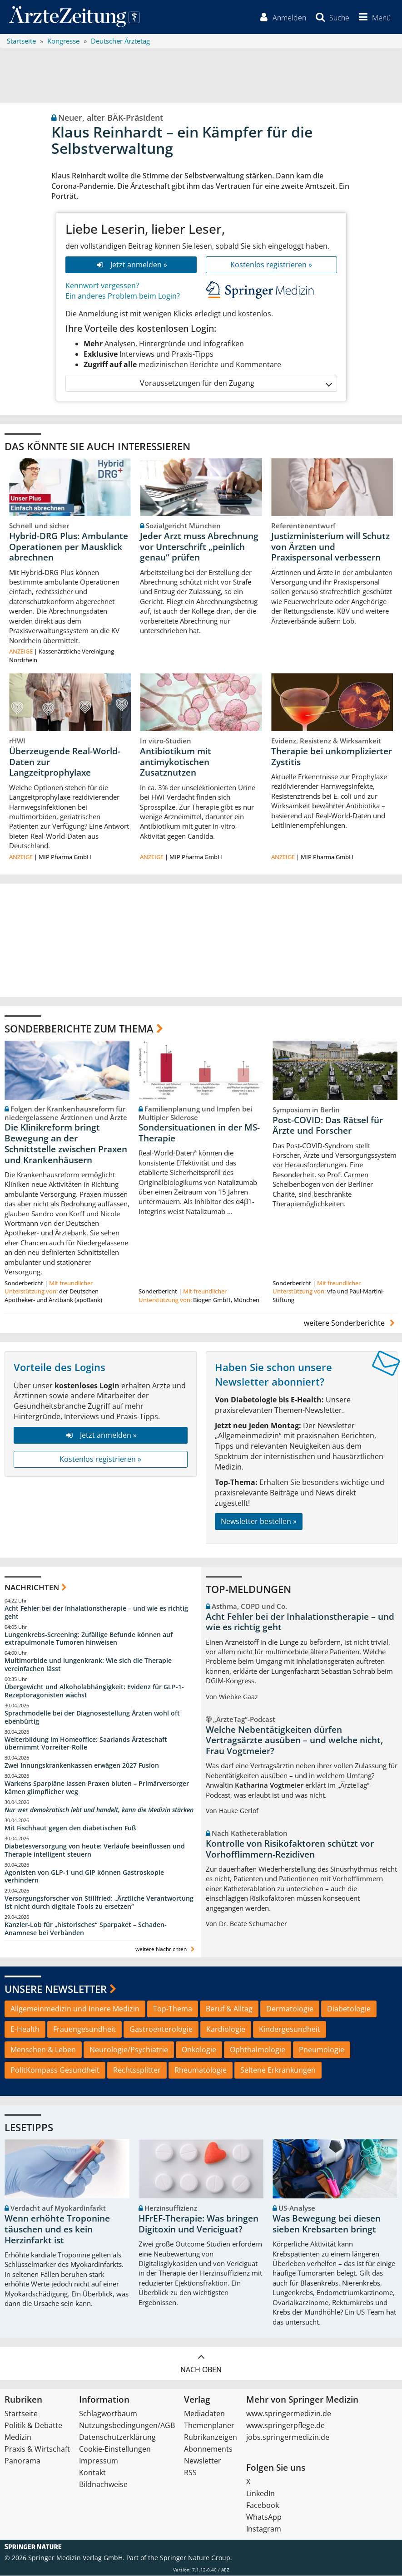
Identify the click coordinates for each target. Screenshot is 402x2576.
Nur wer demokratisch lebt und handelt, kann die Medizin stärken (99, 1810)
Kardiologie (225, 2030)
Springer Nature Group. (196, 2558)
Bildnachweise (103, 2485)
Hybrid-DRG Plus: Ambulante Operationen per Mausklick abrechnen (68, 547)
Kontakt (92, 2473)
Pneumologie (321, 2050)
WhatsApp (264, 2517)
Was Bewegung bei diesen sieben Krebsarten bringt (327, 2224)
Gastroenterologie (161, 2030)
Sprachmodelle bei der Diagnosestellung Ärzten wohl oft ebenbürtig (92, 1717)
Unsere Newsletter (56, 1989)
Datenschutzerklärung (117, 2438)
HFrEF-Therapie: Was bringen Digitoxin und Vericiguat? (198, 2224)
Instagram (263, 2529)
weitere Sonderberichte (350, 1323)
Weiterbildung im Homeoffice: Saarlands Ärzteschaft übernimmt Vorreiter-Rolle (86, 1743)
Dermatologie (289, 2009)
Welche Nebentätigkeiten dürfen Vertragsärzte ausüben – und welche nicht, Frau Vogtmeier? (294, 1740)
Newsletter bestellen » (259, 1522)
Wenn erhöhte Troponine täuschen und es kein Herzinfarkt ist (57, 2230)
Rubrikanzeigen (210, 2438)
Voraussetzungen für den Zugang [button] (235, 383)
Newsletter (202, 2461)
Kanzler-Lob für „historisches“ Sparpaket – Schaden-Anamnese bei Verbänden (86, 1929)
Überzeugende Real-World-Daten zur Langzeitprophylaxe (64, 762)
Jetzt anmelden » (130, 265)
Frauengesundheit (84, 2030)
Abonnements (208, 2449)
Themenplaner (209, 2426)
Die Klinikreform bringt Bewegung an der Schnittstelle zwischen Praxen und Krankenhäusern (66, 1144)
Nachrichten (32, 1588)
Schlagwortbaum (108, 2414)
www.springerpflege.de (285, 2426)
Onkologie (199, 2050)
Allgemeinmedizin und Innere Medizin (74, 2009)
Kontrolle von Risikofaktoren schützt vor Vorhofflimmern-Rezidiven (290, 1849)
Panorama (22, 2461)
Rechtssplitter (137, 2070)
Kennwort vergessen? (102, 285)
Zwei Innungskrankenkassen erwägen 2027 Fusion (82, 1765)
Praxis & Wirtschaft (37, 2449)
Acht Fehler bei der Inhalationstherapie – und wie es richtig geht (96, 1612)
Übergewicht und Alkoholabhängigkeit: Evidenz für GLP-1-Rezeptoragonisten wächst (94, 1691)
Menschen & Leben (43, 2050)
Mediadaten (204, 2414)
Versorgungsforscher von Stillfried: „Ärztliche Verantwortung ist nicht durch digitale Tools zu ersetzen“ (99, 1902)
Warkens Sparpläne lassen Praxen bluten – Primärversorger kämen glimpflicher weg (97, 1788)
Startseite (21, 2414)
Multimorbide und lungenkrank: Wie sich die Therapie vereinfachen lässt (88, 1665)
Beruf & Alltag (229, 2009)
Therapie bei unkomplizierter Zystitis (331, 756)
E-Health (25, 2030)
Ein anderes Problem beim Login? (122, 296)
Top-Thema (172, 2009)
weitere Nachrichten (166, 1949)
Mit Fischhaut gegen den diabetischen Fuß (70, 1828)
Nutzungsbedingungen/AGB (127, 2426)
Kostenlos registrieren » (271, 265)
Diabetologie (349, 2009)
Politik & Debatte (33, 2426)
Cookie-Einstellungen (115, 2449)
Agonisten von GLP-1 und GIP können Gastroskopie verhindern (84, 1876)
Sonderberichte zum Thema (79, 1029)
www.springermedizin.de (288, 2414)
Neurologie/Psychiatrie (128, 2050)
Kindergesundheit (289, 2030)
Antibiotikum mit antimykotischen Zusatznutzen (175, 762)
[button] (373, 17)
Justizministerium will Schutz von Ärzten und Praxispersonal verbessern (330, 547)
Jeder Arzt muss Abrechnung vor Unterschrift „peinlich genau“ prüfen (199, 547)
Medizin (18, 2438)
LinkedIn (260, 2494)
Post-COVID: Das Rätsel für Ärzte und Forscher (328, 1125)
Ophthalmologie (257, 2050)
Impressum (98, 2461)
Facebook (262, 2506)
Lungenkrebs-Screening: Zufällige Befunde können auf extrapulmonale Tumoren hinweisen (89, 1638)
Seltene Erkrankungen (278, 2070)
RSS (190, 2473)
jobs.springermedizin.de (287, 2438)
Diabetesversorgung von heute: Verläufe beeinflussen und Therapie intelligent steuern (95, 1850)
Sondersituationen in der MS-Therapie (199, 1133)
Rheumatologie (200, 2070)
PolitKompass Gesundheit (54, 2070)
